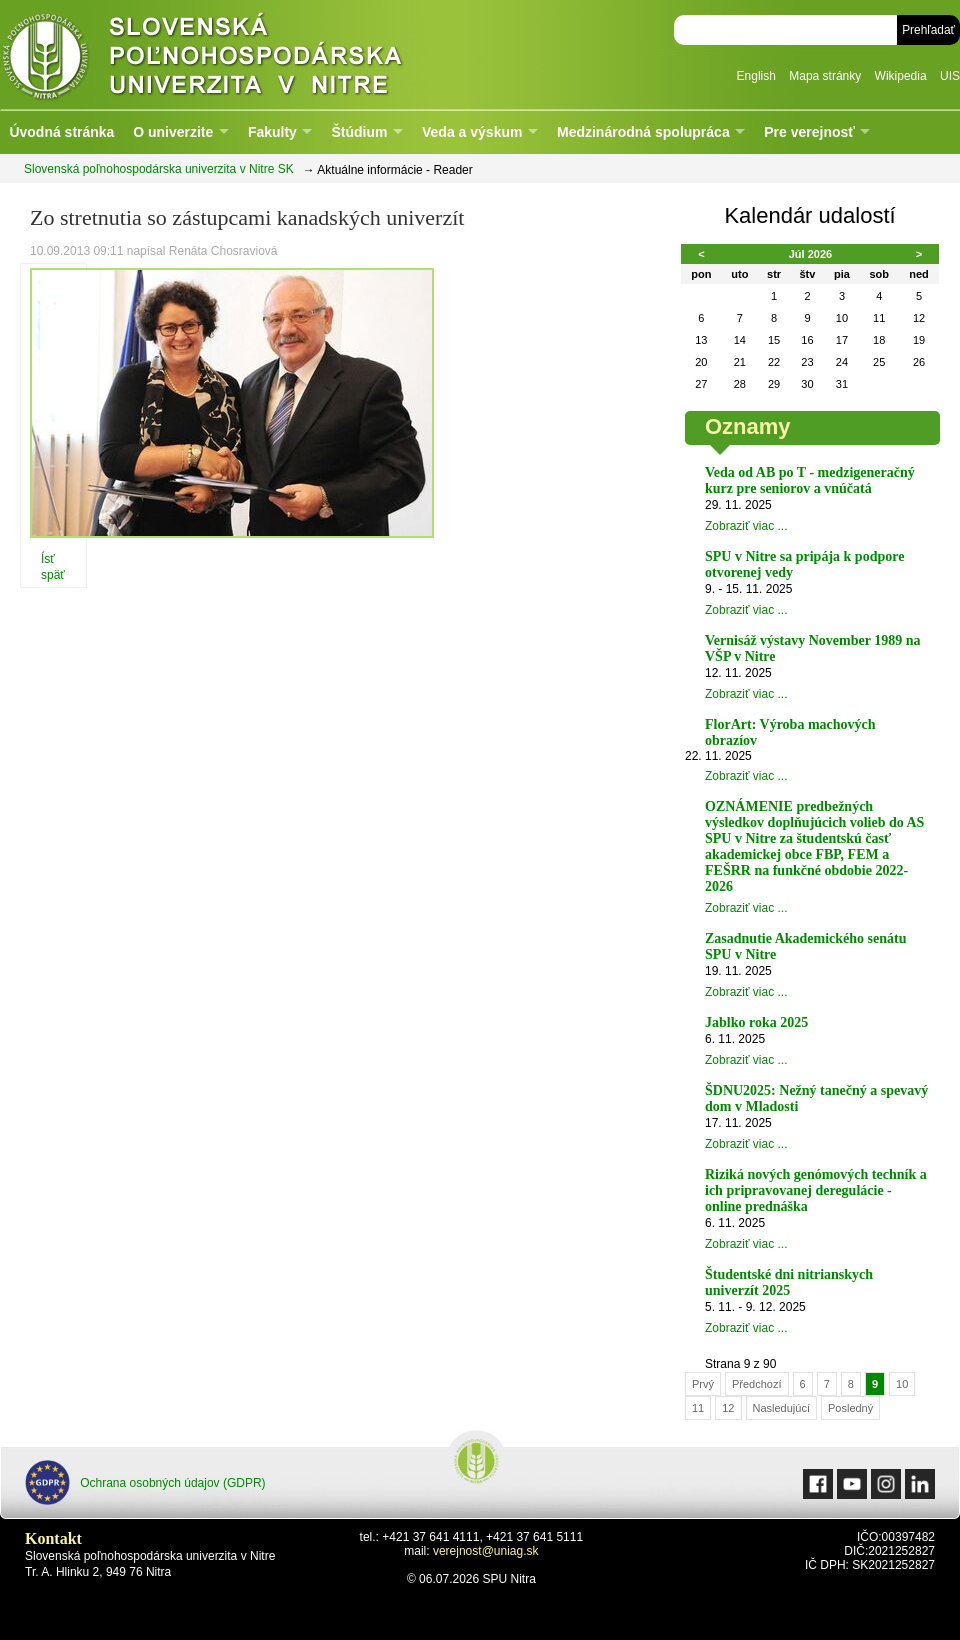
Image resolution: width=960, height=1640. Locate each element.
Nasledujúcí (781, 1408)
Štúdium (359, 132)
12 (728, 1408)
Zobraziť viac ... (746, 526)
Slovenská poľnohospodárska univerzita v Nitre (245, 54)
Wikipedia (901, 76)
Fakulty (272, 132)
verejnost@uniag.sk (486, 1551)
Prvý (703, 1384)
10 (902, 1384)
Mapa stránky (825, 76)
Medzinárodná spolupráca (643, 132)
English (756, 76)
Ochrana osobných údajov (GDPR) (145, 1482)
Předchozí (757, 1384)
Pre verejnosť (809, 132)
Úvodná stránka (61, 132)
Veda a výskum (472, 132)
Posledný (850, 1408)
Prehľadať (928, 30)
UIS (950, 76)
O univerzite (173, 132)
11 (698, 1408)
